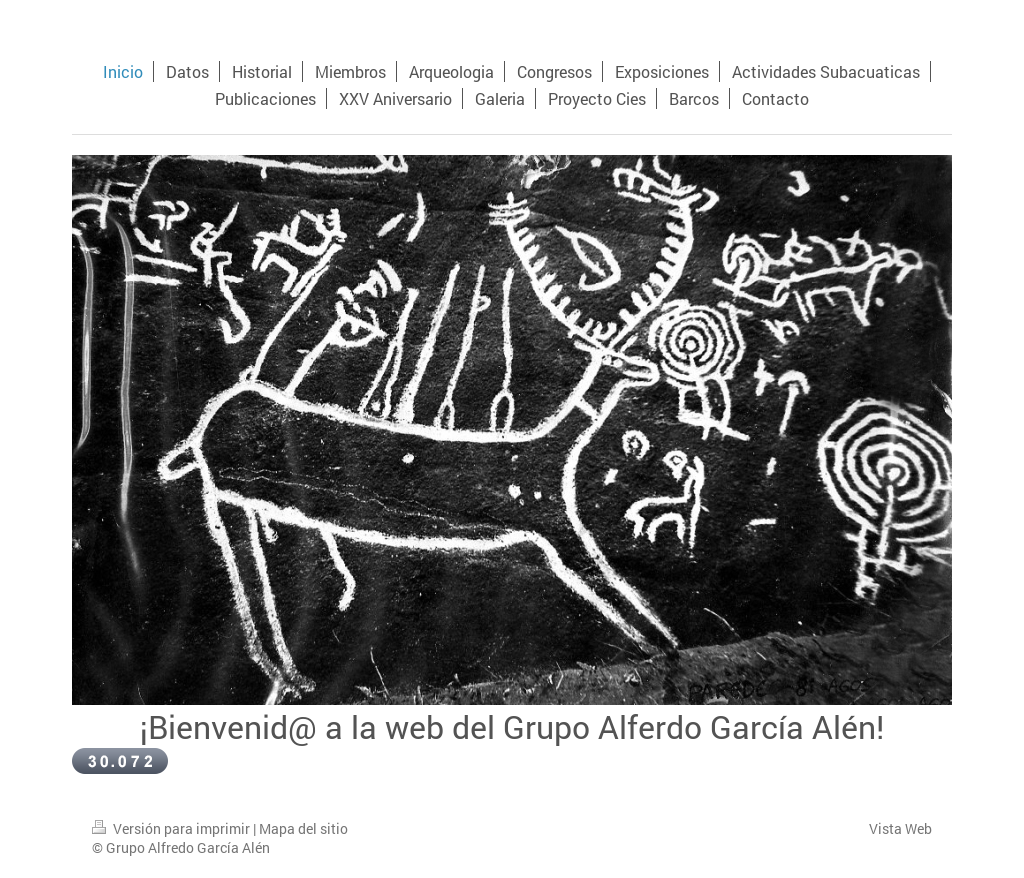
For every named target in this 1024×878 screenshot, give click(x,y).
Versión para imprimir (172, 828)
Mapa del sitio (303, 828)
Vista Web (900, 828)
